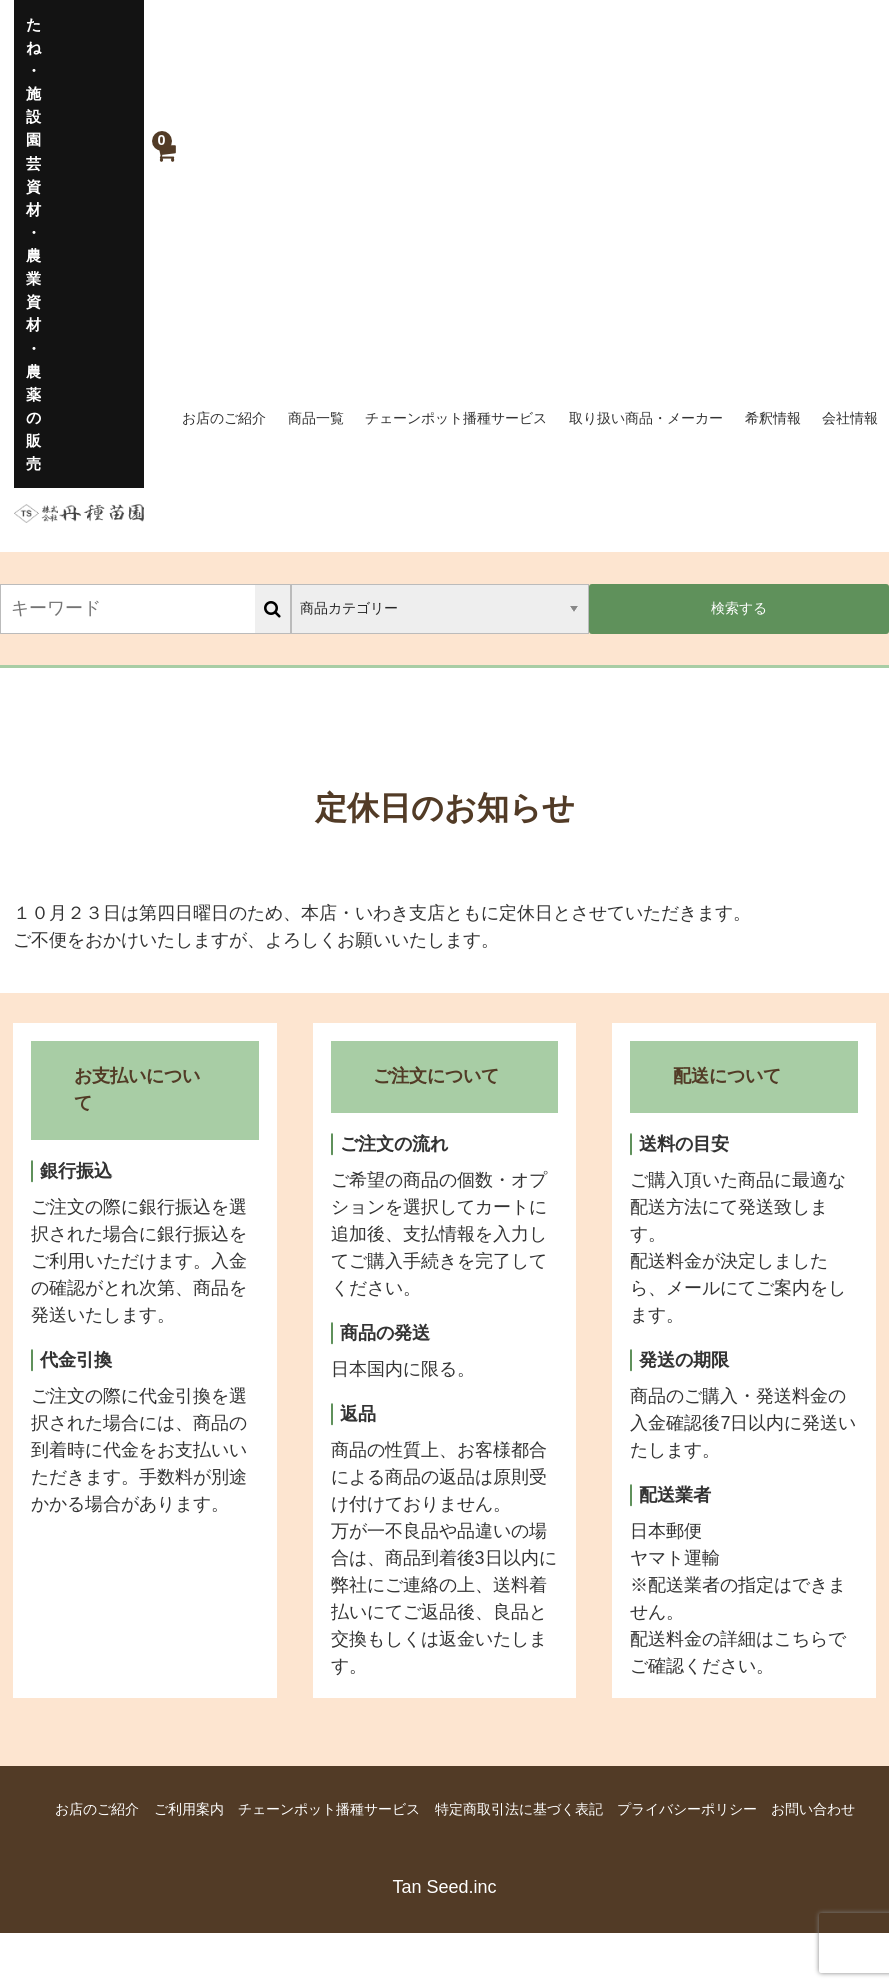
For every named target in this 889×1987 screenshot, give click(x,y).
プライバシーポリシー (687, 1809)
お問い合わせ (813, 1809)
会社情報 (850, 418)
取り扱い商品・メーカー (646, 418)
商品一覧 (316, 418)
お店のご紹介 (224, 418)
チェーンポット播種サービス (456, 418)
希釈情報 (773, 418)
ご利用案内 (189, 1809)
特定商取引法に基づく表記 (519, 1809)
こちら (801, 1639)
